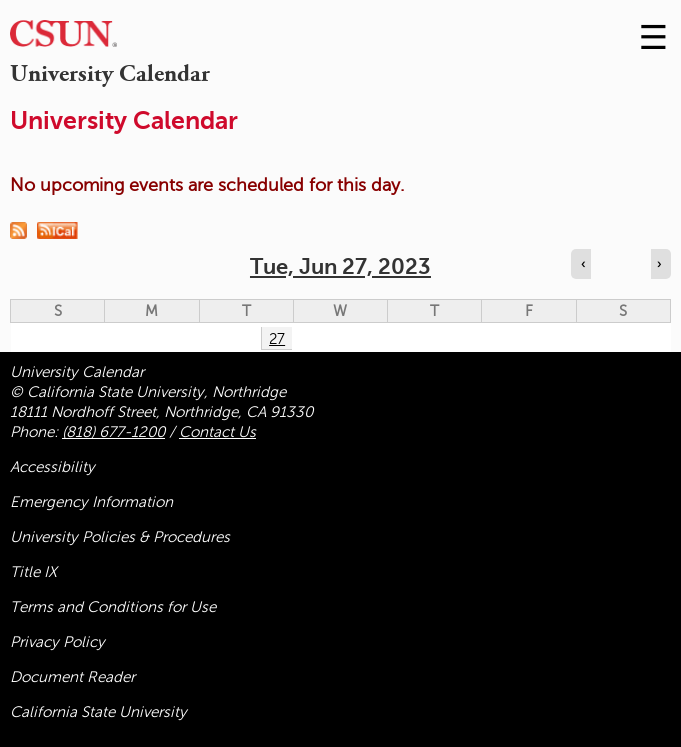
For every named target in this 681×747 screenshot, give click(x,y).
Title (33, 572)
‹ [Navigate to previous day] (583, 264)
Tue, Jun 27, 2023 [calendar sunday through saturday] (340, 266)
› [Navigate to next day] (659, 264)
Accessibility (52, 467)
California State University (98, 712)
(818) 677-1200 (113, 432)
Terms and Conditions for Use (113, 607)
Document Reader (72, 677)
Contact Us (217, 432)
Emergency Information (91, 502)
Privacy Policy (57, 642)
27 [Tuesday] (277, 339)
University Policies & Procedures (120, 537)
